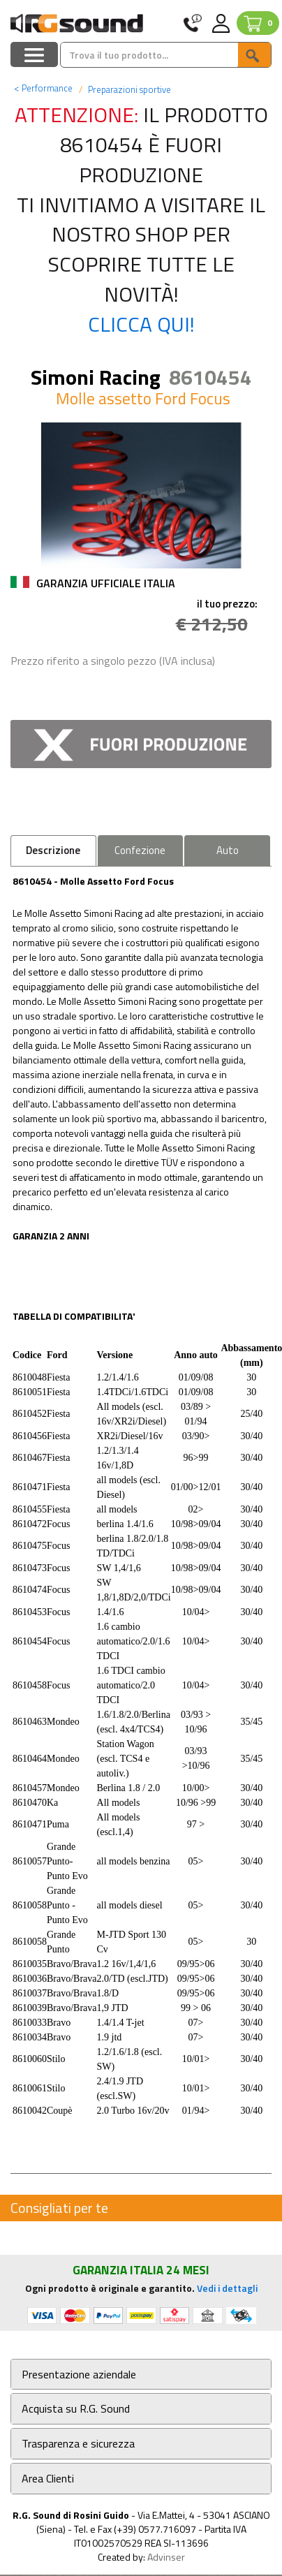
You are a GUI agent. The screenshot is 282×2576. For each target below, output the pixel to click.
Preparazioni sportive (128, 89)
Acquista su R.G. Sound (76, 2409)
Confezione (139, 850)
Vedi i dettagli (227, 2288)
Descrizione (53, 850)
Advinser (166, 2556)
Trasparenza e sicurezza (78, 2444)
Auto (227, 850)
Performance (43, 88)
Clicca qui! (141, 324)
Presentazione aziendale (79, 2375)
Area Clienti (48, 2479)
